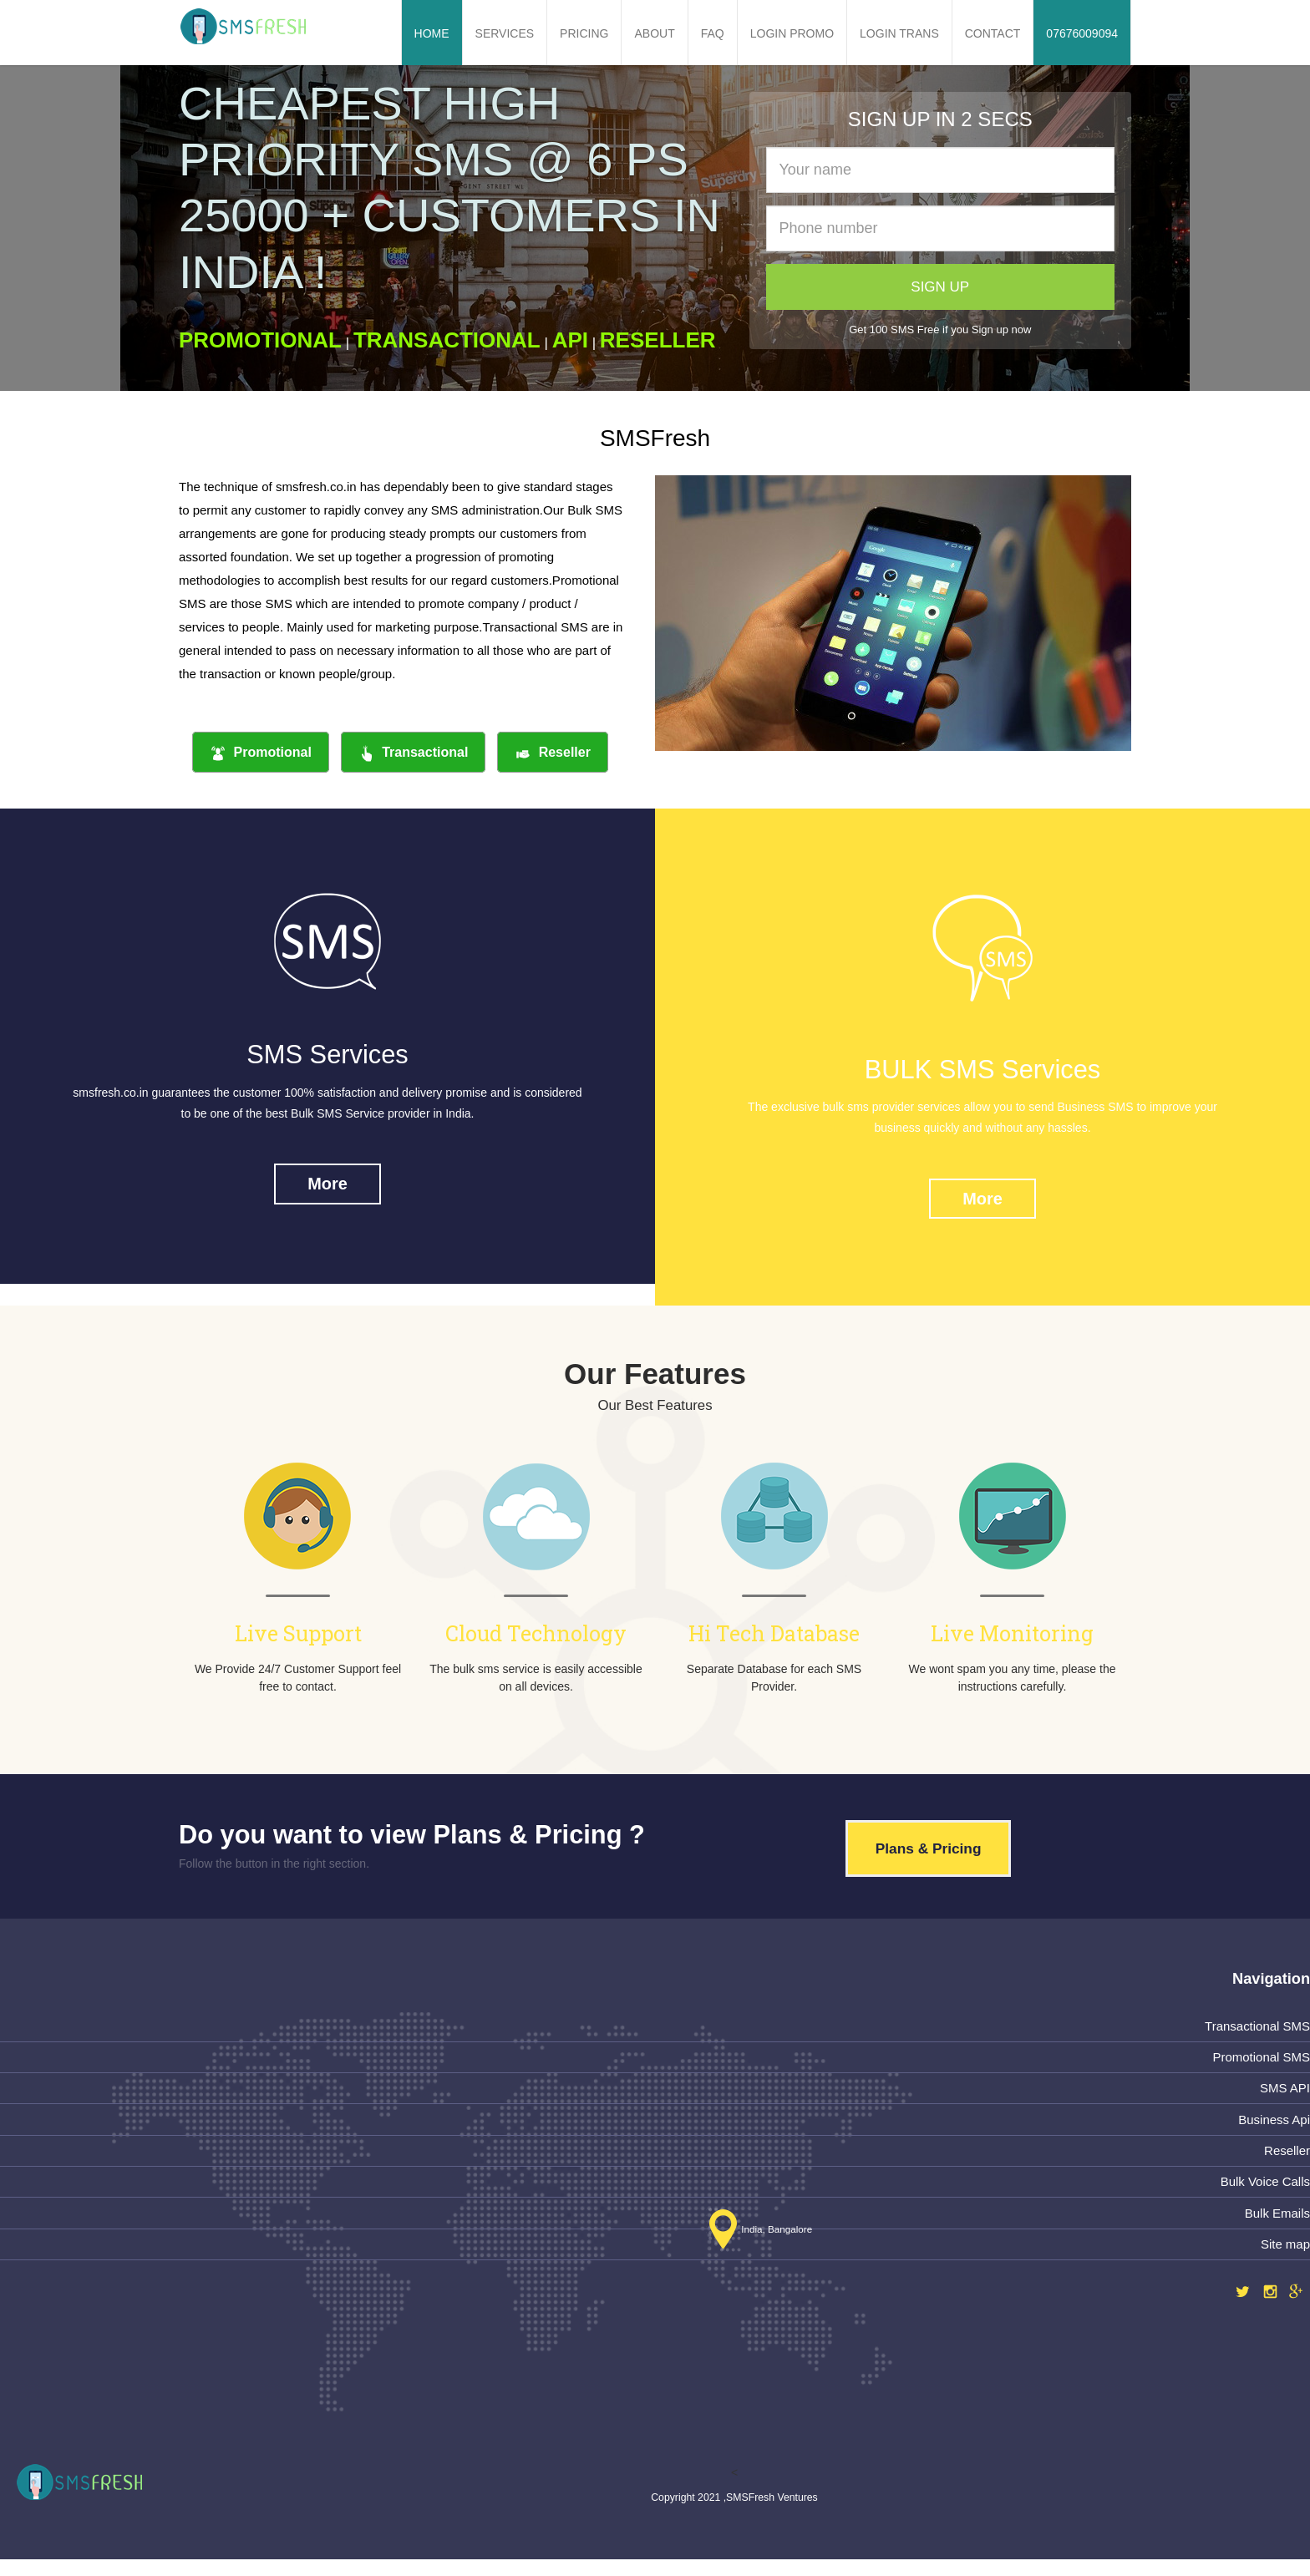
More (327, 1188)
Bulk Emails (1276, 2224)
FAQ (712, 33)
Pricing (584, 33)
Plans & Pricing (933, 1855)
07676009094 (1082, 33)
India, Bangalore (757, 2240)
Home (431, 33)
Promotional (261, 753)
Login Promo (792, 33)
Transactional (413, 753)
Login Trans (899, 33)
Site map (1284, 2256)
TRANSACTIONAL (447, 339)
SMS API (1284, 2096)
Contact (993, 33)
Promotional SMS (1260, 2063)
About (654, 33)
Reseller (553, 753)
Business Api (1273, 2128)
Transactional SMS (1256, 2032)
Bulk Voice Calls (1264, 2192)
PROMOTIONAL (260, 339)
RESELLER (658, 339)
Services (505, 33)
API (570, 339)
